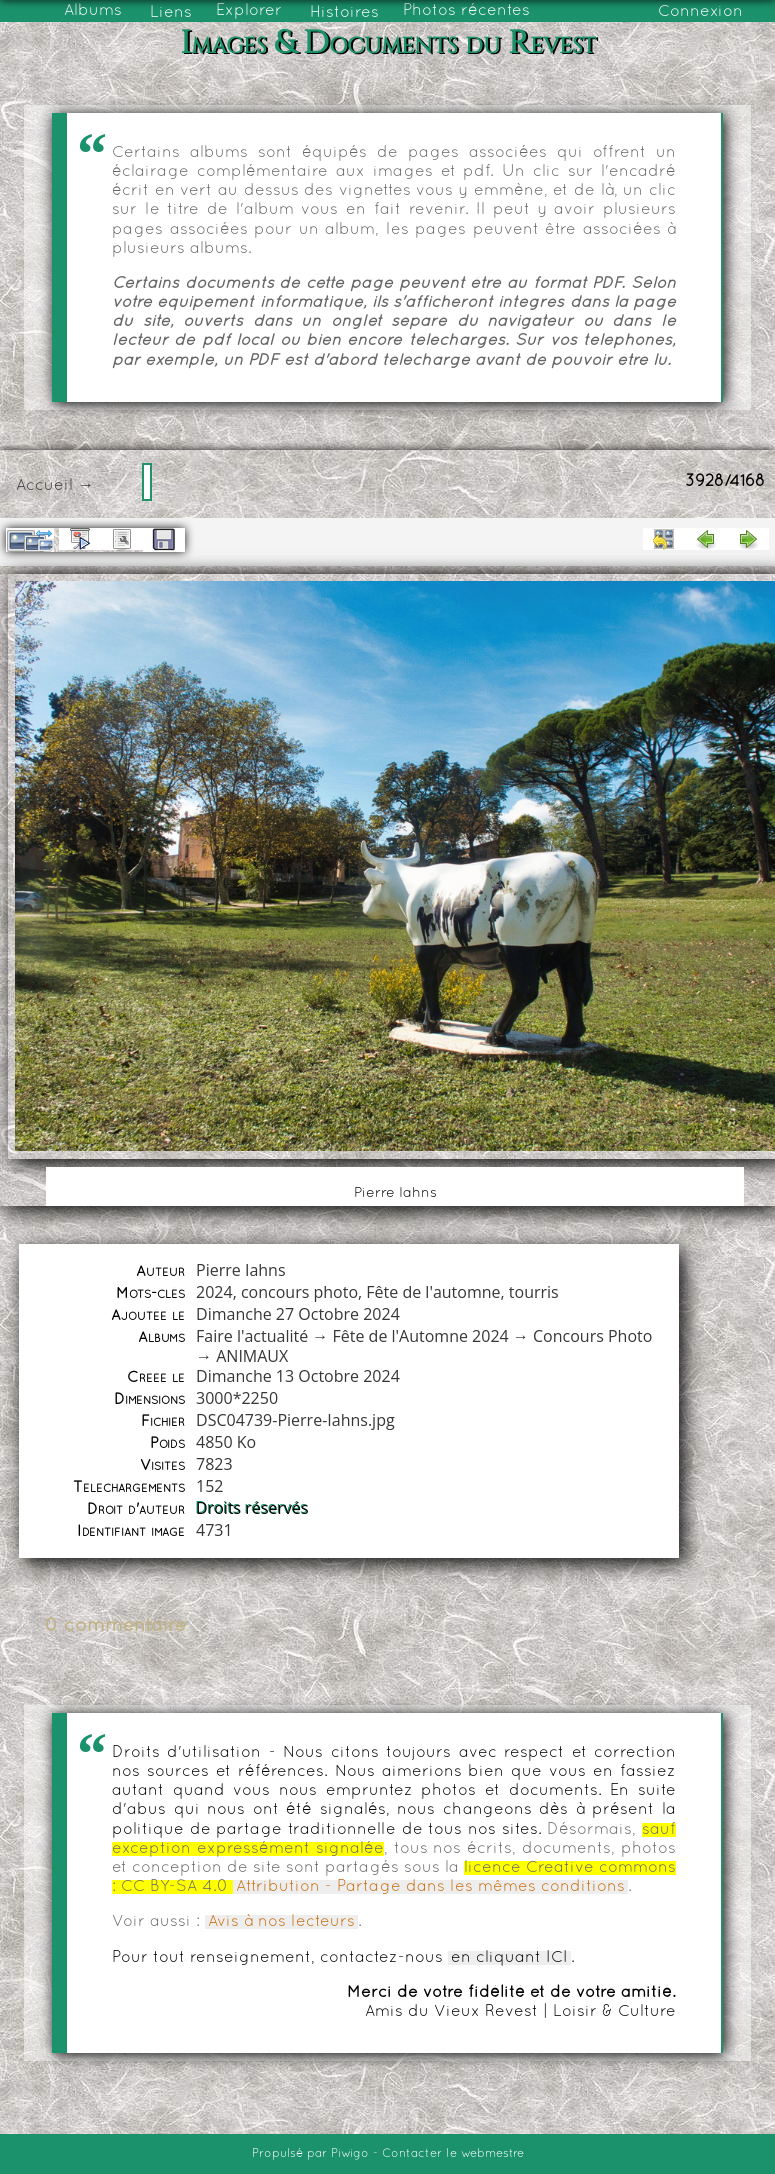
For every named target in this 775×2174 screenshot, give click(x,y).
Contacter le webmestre (453, 2154)
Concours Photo (592, 1336)
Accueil (44, 486)
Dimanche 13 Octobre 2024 (298, 1376)
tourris (534, 1292)
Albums (93, 11)
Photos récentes (466, 11)
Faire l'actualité (252, 1336)
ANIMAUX (252, 1356)
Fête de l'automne (433, 1292)
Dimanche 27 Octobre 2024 (298, 1314)
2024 (214, 1292)
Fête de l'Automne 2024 (421, 1336)
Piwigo (350, 2154)
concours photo (299, 1292)
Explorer (249, 11)
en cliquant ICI (509, 1958)
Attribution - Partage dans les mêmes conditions (430, 1887)
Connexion (700, 12)
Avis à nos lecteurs (281, 1922)
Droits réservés (252, 1508)
